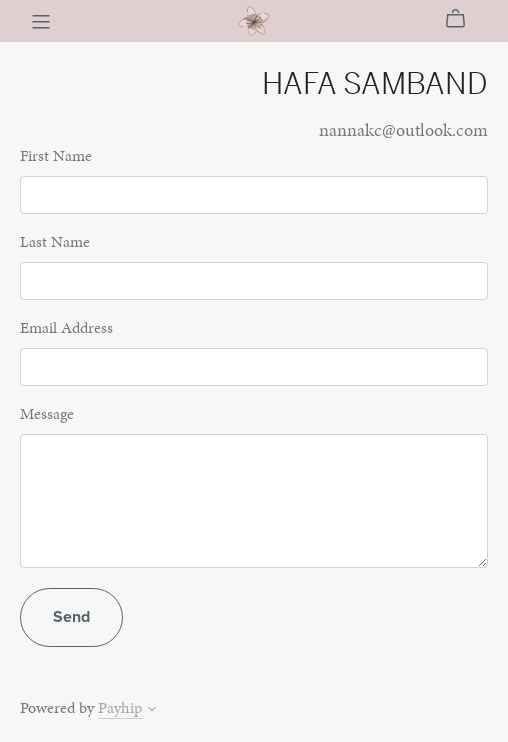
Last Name (55, 241)
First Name (56, 155)
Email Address (66, 327)
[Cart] (463, 19)
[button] (152, 711)
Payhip (120, 707)
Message (47, 413)
